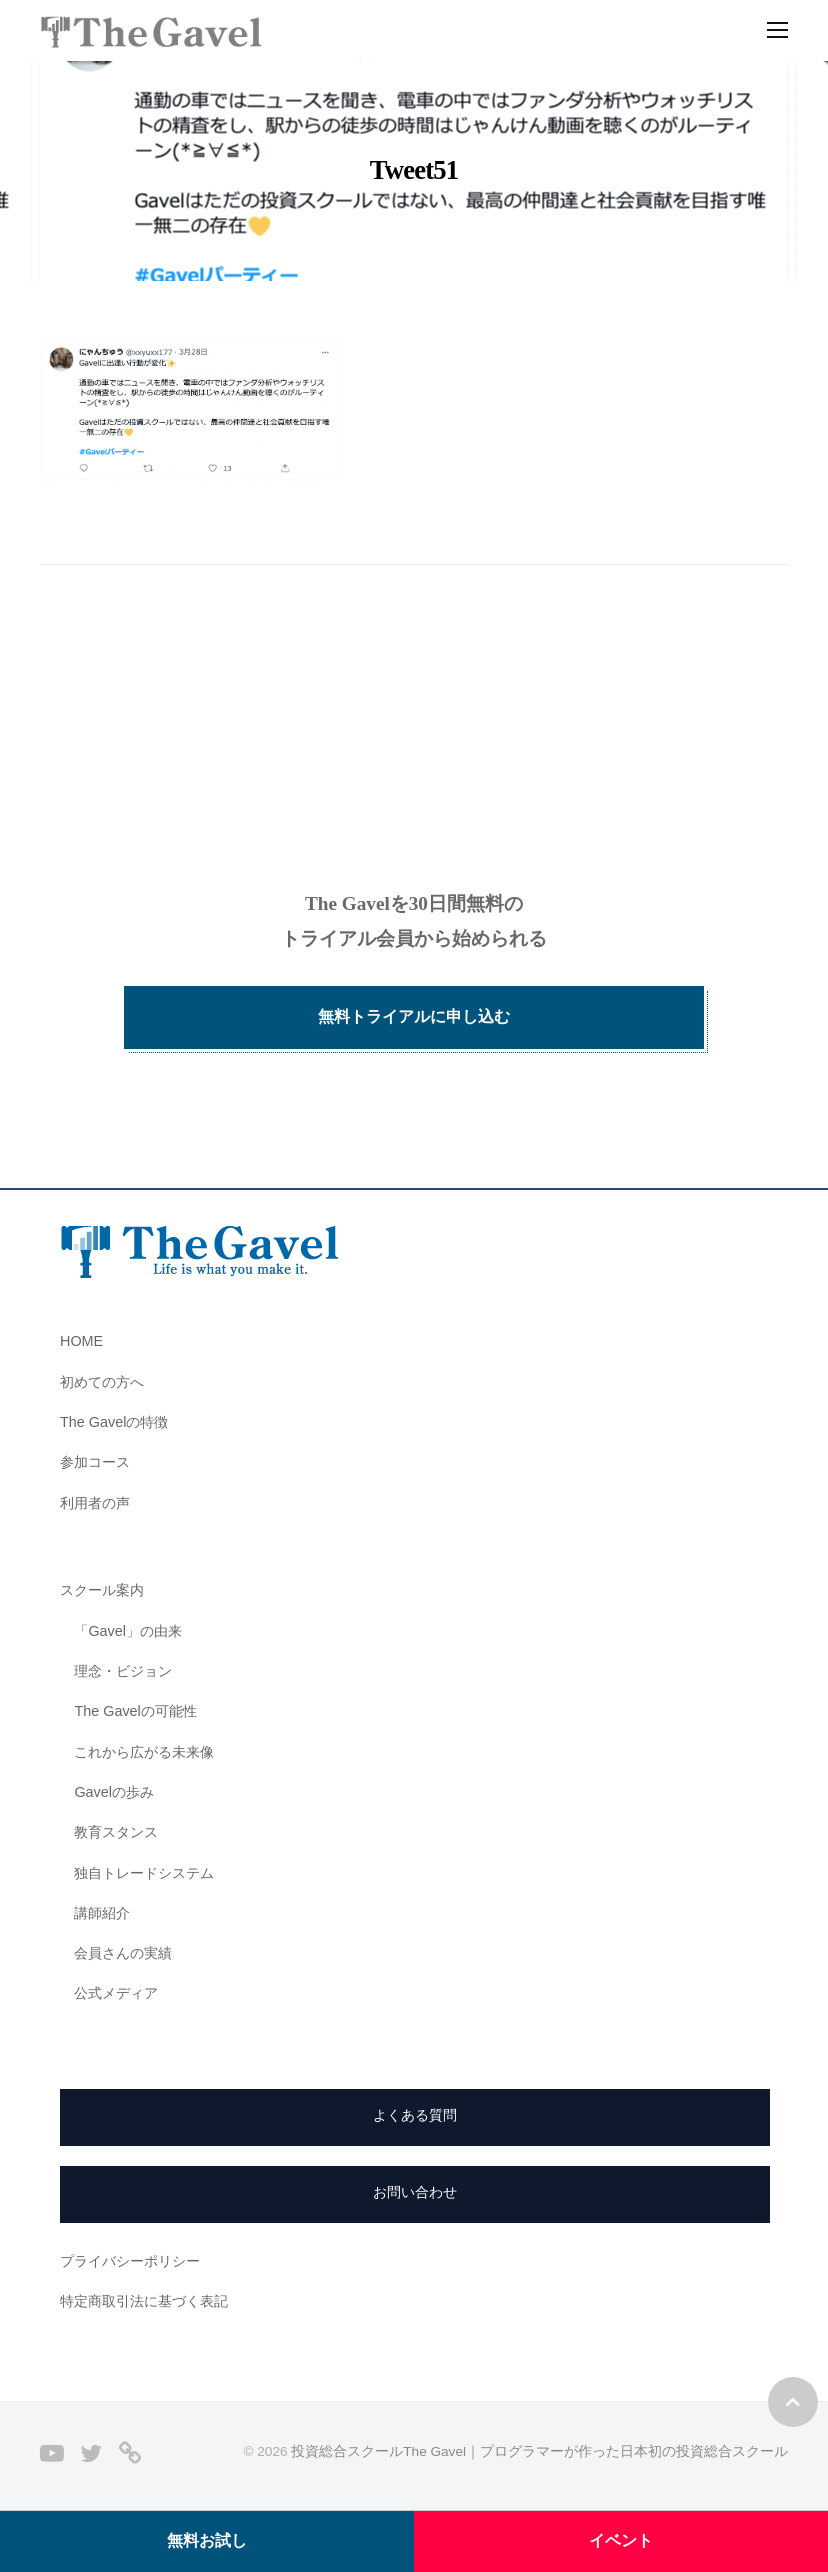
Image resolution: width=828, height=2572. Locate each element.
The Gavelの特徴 (114, 1422)
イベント (621, 2540)
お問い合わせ (415, 2192)
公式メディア (116, 1993)
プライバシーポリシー (130, 2261)
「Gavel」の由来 (128, 1631)
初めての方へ (102, 1382)
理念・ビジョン (123, 1671)
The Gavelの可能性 (135, 1711)
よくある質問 (415, 2115)
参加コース (95, 1462)
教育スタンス (116, 1832)
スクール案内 (102, 1590)
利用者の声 (95, 1503)
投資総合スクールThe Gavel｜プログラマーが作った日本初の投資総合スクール (539, 2451)
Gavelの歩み (114, 1792)
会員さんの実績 (123, 1953)
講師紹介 (102, 1913)
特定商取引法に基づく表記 (144, 2301)
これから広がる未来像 (144, 1752)
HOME (81, 1341)
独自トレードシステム (144, 1873)
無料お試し (207, 2540)
